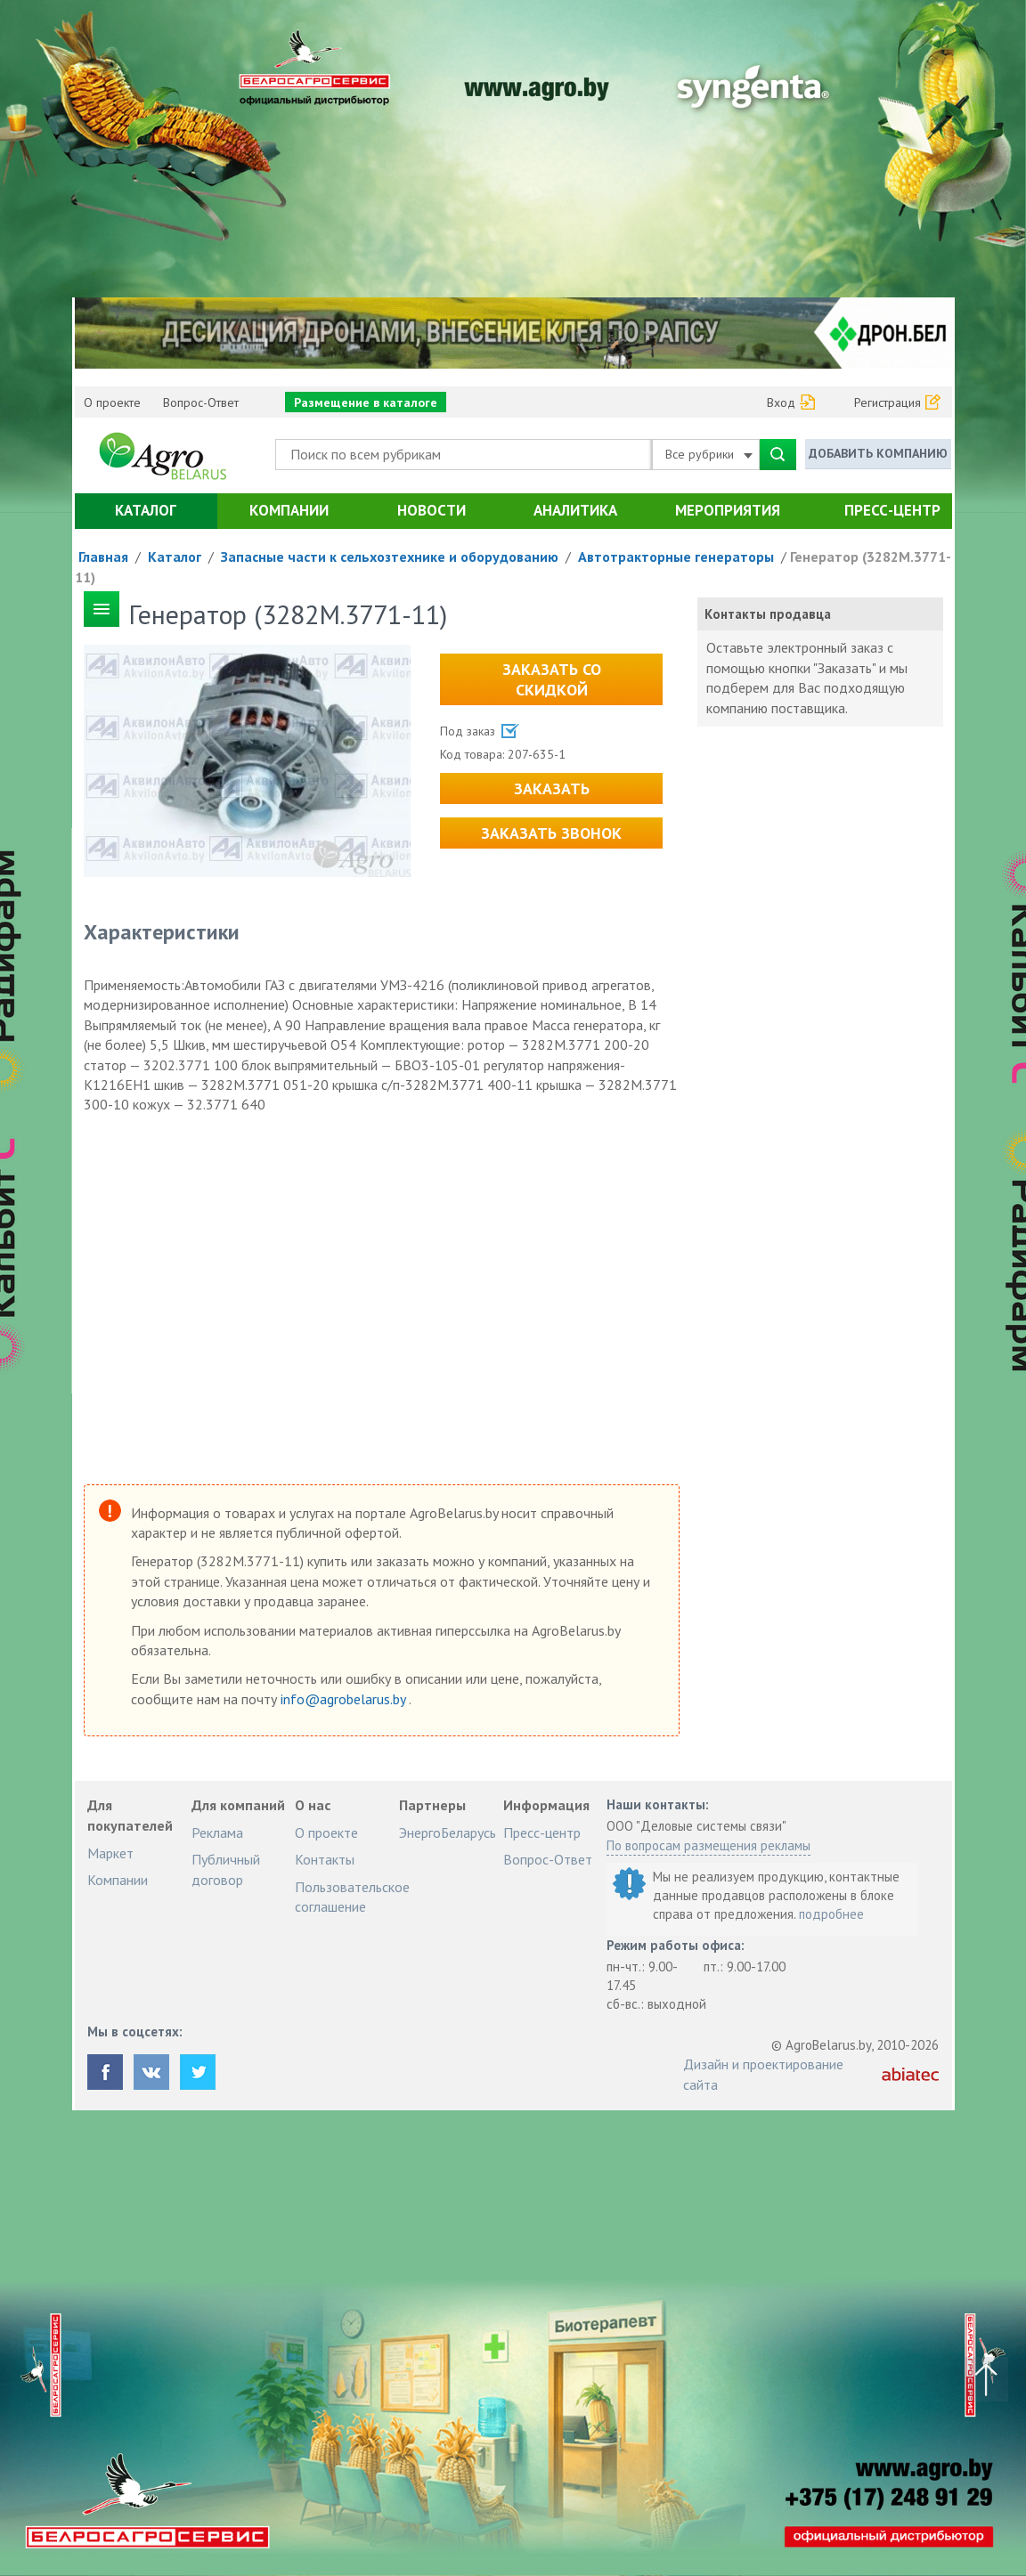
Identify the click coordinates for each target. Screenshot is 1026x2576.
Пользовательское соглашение (352, 1896)
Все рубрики (709, 454)
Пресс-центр (892, 510)
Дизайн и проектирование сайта (763, 2073)
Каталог (145, 510)
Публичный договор (225, 1869)
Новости (431, 510)
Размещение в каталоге (365, 402)
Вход (781, 402)
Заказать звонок (551, 833)
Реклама (217, 1832)
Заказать (552, 788)
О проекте (112, 402)
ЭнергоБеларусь (447, 1832)
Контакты (324, 1859)
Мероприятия (727, 510)
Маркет (110, 1853)
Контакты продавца (767, 613)
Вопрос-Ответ (201, 402)
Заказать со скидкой (551, 679)
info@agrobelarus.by (345, 1699)
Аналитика (575, 510)
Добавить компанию (878, 453)
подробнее (831, 1914)
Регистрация (887, 402)
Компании (289, 510)
